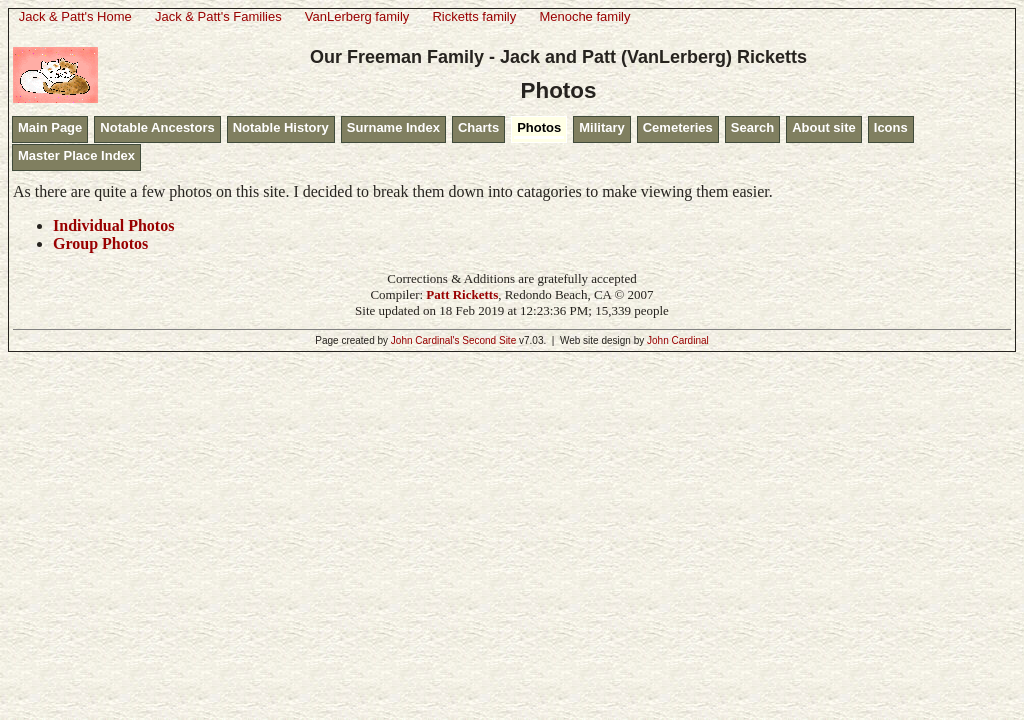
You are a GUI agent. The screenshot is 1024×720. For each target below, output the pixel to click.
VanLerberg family (357, 16)
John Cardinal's (425, 340)
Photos (539, 127)
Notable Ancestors (157, 127)
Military (602, 127)
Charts (478, 127)
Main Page (50, 127)
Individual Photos (113, 225)
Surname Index (393, 127)
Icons (891, 127)
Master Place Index (76, 155)
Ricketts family (474, 16)
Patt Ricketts (462, 294)
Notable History (281, 127)
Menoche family (584, 16)
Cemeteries (678, 127)
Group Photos (100, 243)
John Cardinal (678, 340)
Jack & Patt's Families (218, 16)
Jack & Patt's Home (75, 16)
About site (824, 127)
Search (752, 127)
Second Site (489, 340)
